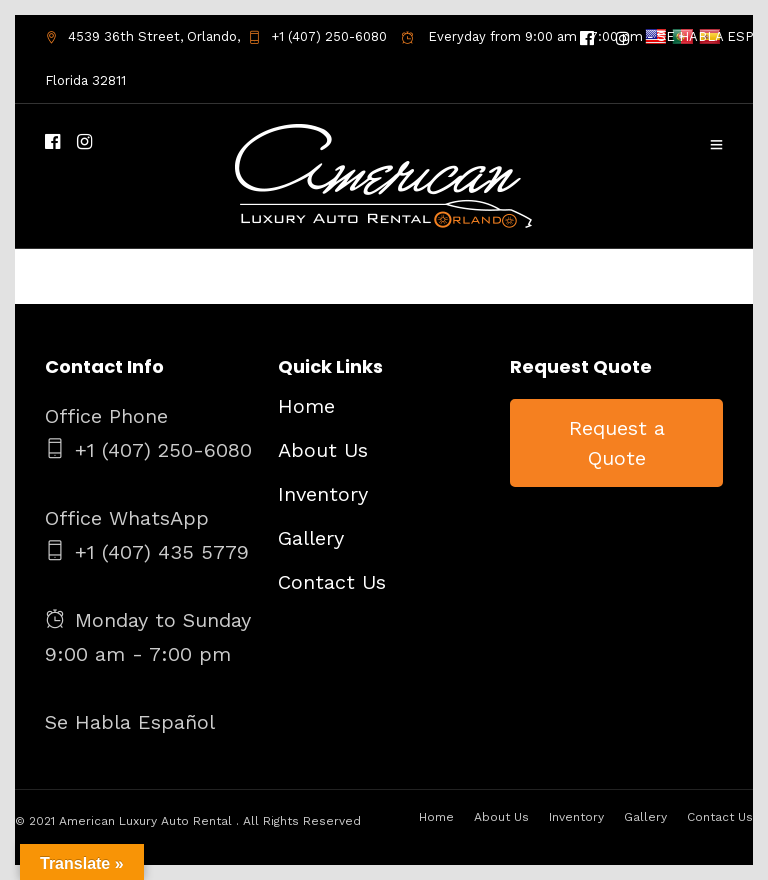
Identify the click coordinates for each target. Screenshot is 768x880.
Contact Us (332, 582)
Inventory (323, 494)
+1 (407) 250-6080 (317, 36)
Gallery (311, 538)
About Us (323, 450)
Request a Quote (617, 443)
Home (306, 406)
